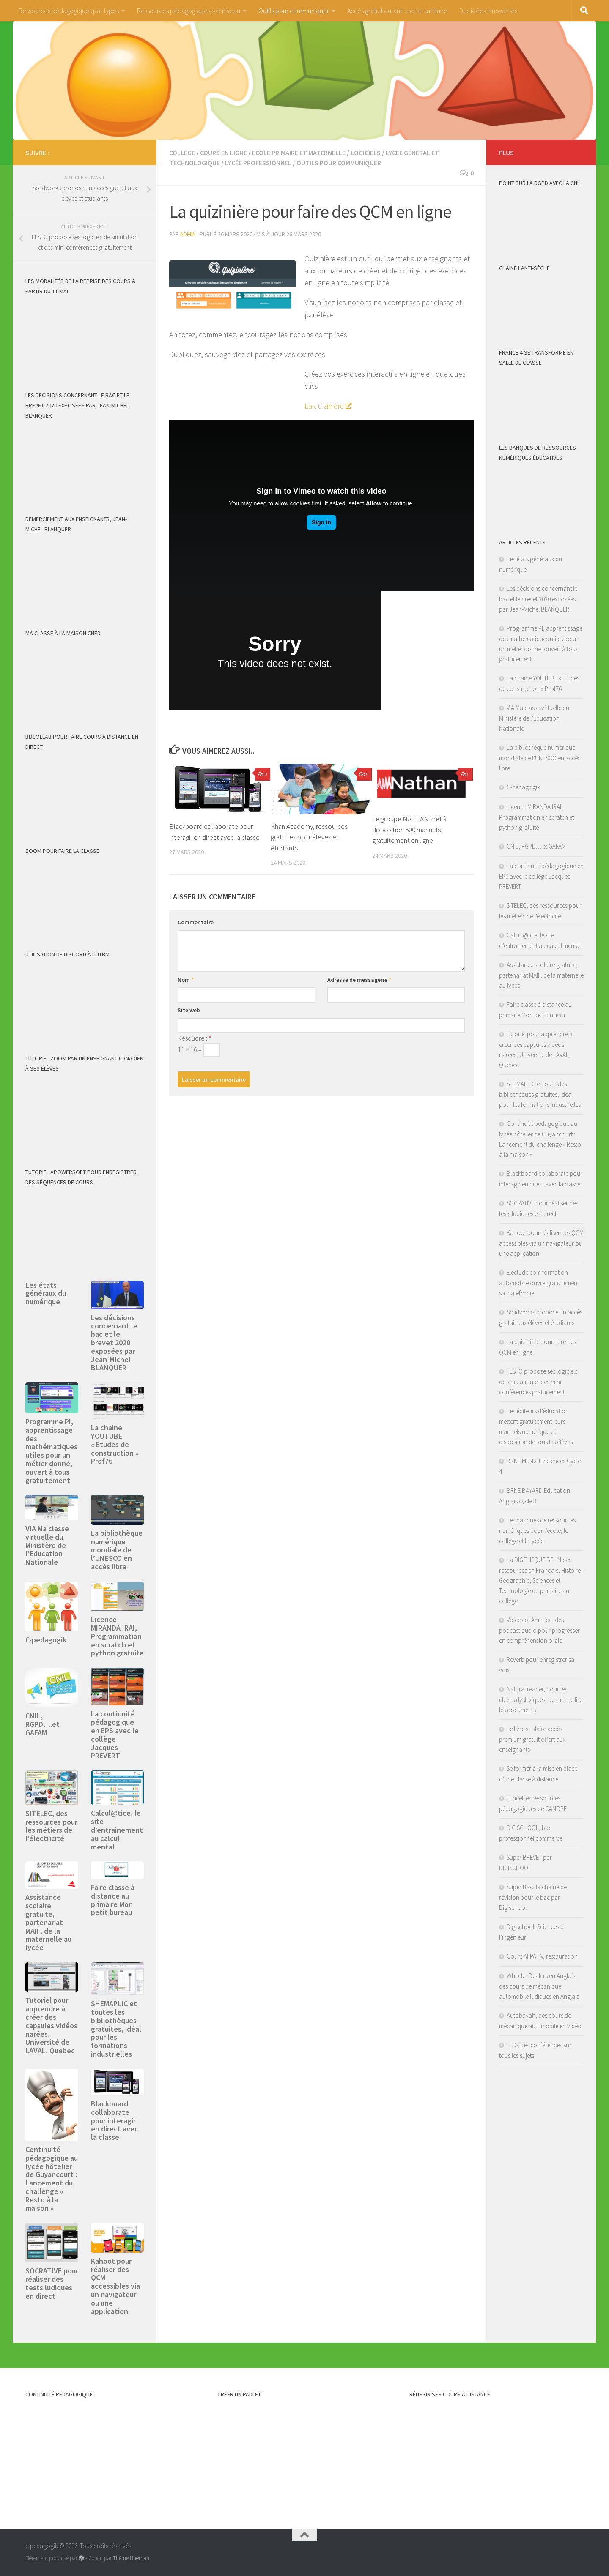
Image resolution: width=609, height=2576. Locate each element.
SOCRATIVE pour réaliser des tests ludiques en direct (51, 2283)
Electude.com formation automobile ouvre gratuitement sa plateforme (539, 1282)
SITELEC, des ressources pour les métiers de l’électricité (51, 1825)
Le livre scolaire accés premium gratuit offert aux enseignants (532, 1739)
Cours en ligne (223, 152)
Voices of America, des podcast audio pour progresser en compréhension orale (539, 1630)
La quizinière (324, 406)
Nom (186, 979)
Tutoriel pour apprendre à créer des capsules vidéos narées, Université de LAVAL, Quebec (51, 2025)
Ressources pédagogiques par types (69, 10)
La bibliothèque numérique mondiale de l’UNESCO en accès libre (117, 1549)
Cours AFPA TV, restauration (542, 1956)
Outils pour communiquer (293, 10)
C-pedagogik (45, 1639)
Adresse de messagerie (359, 979)
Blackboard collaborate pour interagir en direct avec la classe (114, 2120)
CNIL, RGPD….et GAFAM (42, 1724)
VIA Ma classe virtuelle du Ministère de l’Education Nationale (47, 1545)
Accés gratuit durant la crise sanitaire (397, 10)
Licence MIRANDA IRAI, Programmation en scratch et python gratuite (117, 1636)
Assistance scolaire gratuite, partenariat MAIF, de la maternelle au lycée (48, 1922)
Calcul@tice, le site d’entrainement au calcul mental (117, 1829)
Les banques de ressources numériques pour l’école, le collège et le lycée (537, 1530)
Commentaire (196, 922)
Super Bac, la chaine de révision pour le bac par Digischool (533, 1897)
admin (188, 234)
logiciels (366, 152)
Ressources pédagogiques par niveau (188, 10)
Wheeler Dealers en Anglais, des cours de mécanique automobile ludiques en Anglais (539, 1986)
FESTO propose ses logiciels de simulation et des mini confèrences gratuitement (538, 1381)
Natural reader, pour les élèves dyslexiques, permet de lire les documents (540, 1699)
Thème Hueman (131, 2558)
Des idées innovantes (488, 10)
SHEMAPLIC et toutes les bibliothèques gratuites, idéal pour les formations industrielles (116, 2029)
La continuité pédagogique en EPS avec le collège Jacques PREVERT (115, 1734)
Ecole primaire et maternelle (299, 152)
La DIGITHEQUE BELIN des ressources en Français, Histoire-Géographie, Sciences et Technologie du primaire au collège (540, 1580)
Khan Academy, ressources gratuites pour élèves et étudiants (309, 837)
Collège (182, 152)
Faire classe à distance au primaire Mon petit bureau (112, 1899)
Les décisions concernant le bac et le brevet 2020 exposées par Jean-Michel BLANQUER (114, 1343)
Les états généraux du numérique (45, 1293)
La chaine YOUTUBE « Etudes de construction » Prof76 (115, 1444)
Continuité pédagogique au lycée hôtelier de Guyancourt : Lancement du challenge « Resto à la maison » (51, 2178)
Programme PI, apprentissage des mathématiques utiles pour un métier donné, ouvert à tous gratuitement (51, 1451)
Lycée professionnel (258, 162)
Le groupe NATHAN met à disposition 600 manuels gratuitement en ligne (409, 829)
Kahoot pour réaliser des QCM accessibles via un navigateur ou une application (115, 2286)
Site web (189, 1010)
